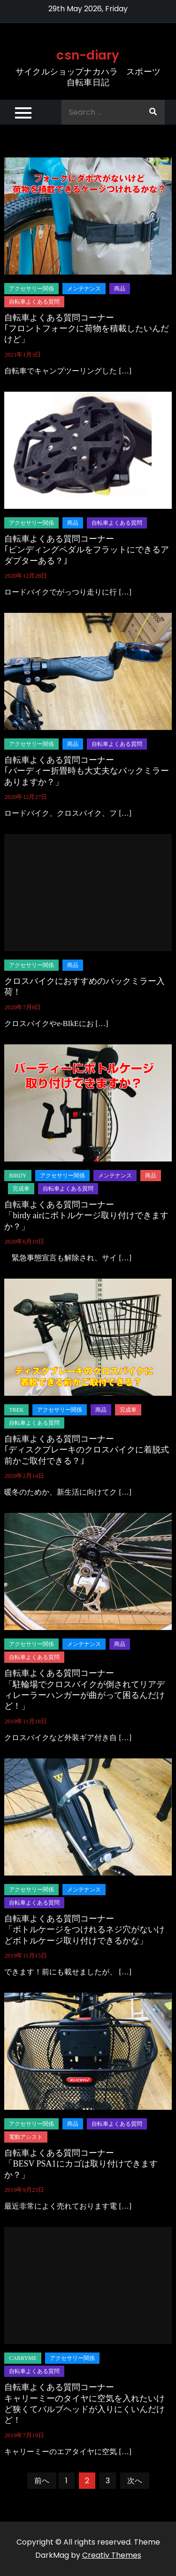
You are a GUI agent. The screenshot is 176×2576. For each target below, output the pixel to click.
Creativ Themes (111, 2555)
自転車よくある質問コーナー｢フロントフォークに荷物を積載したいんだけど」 (86, 328)
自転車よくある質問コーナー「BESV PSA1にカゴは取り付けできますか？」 (80, 2164)
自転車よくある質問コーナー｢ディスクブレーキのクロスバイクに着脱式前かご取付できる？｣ (86, 1450)
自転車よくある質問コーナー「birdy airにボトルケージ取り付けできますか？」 (86, 1215)
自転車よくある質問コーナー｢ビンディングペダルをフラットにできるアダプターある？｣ (86, 550)
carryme (23, 2358)
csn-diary (87, 55)
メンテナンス (84, 288)
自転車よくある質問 (34, 301)
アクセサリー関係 (31, 288)
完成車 (21, 1188)
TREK (16, 1410)
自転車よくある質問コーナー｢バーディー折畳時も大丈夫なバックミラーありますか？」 (86, 771)
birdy (17, 1175)
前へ (41, 2480)
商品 (119, 288)
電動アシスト (26, 2137)
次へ (134, 2480)
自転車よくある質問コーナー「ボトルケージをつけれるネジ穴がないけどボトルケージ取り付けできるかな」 (84, 1929)
